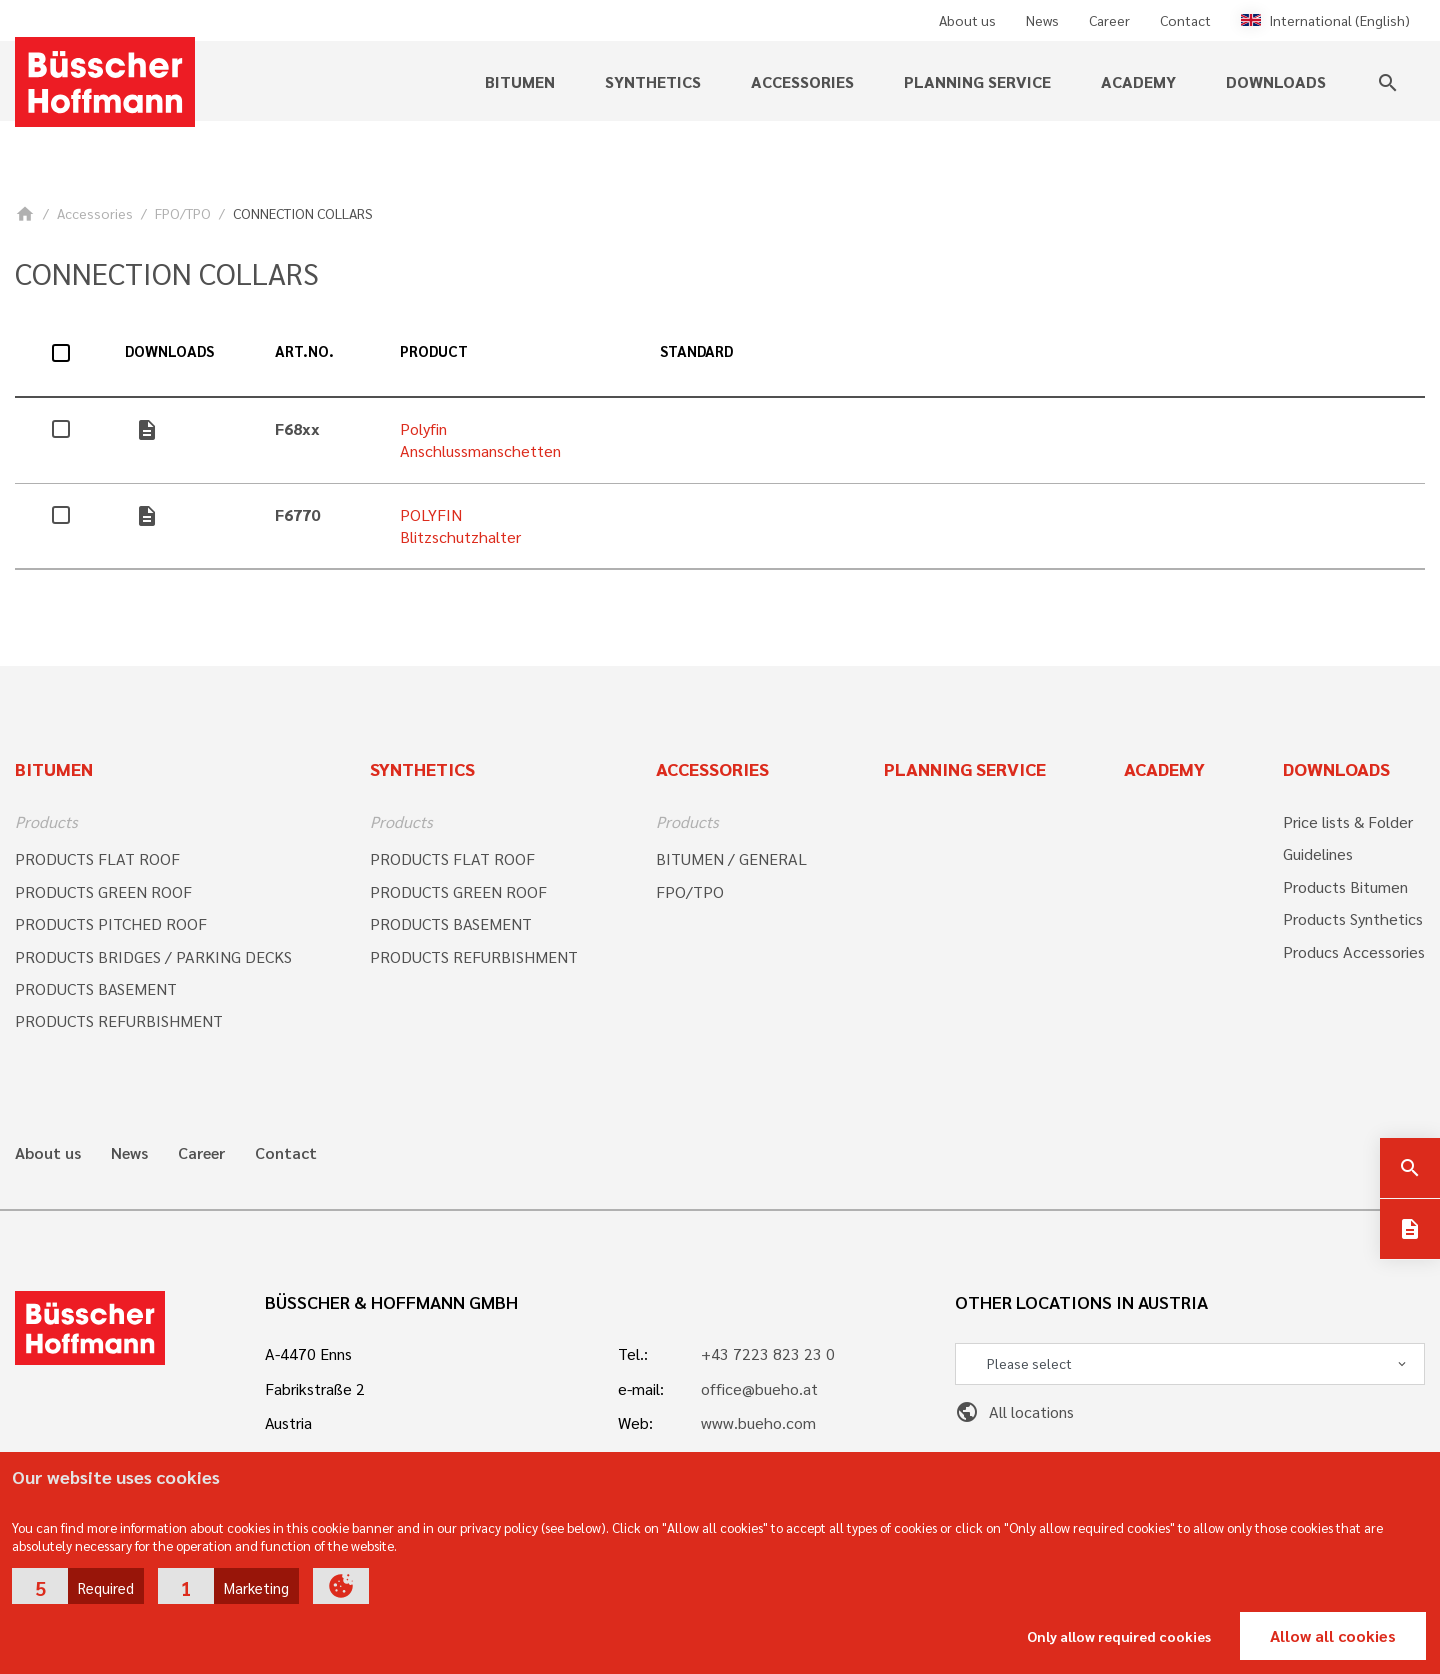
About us (967, 20)
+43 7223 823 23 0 (768, 1353)
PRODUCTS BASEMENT (96, 988)
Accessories (802, 81)
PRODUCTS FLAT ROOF (97, 858)
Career (1109, 20)
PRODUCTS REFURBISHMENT (119, 1020)
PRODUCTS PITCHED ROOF (111, 923)
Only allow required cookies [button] (1119, 1636)
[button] (78, 1586)
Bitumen (520, 81)
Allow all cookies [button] (1333, 1635)
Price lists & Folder (1348, 821)
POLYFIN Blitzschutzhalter (460, 525)
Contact (1185, 20)
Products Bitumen (1345, 886)
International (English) (1325, 20)
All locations (1014, 1411)
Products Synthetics (1353, 918)
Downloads (1276, 81)
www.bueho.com (758, 1422)
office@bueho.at (759, 1388)
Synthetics (653, 81)
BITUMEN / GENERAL (731, 858)
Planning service (977, 81)
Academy (1138, 81)
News (1042, 20)
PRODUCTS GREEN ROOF (103, 891)
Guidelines (1318, 853)
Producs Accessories (1354, 951)
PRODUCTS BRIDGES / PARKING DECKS (153, 956)
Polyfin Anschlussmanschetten (480, 439)
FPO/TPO (183, 213)
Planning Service (965, 768)
